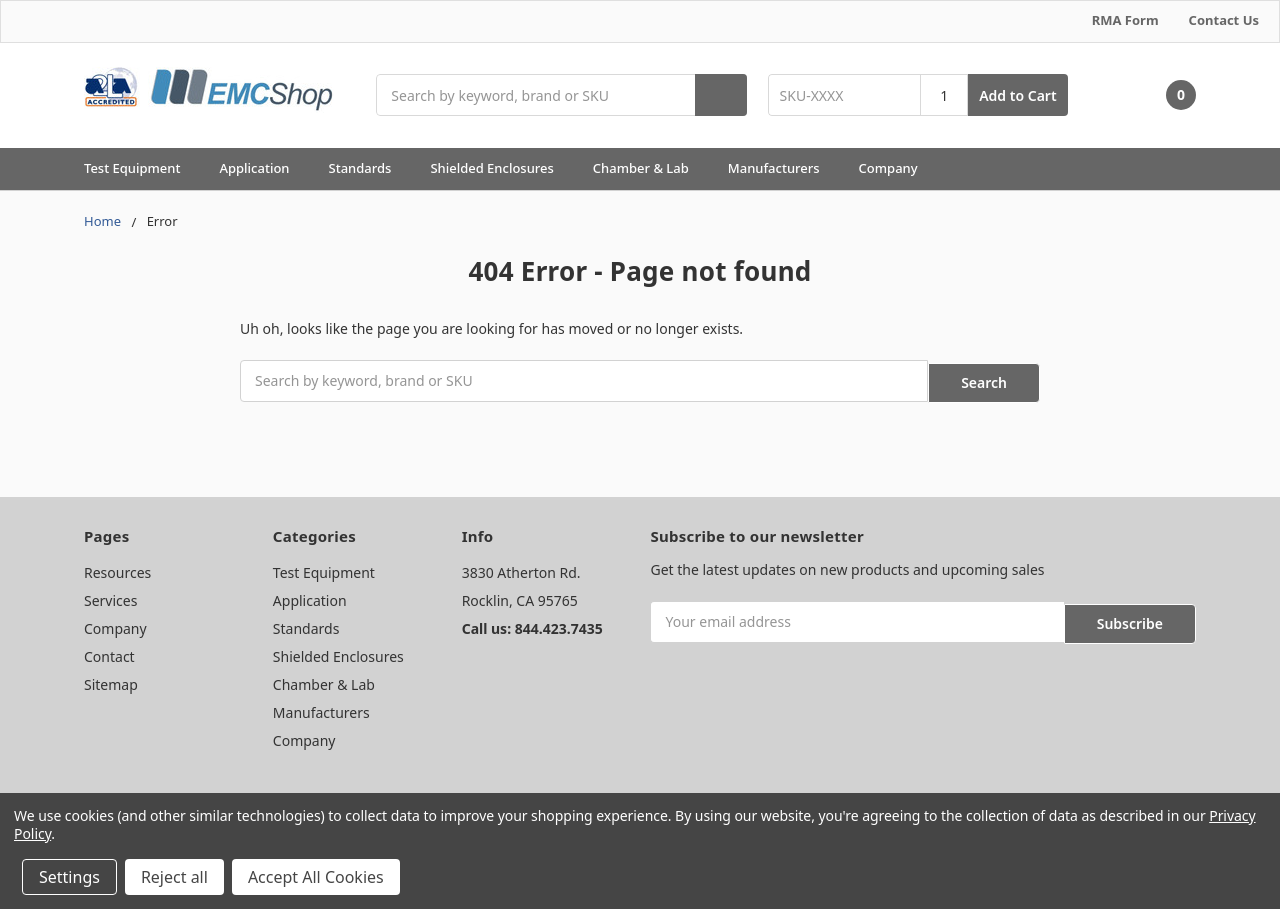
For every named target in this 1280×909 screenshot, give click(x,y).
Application (263, 168)
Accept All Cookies (316, 877)
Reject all (174, 877)
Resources (117, 568)
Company (897, 168)
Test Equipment (141, 168)
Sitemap (111, 680)
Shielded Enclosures (500, 168)
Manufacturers (783, 168)
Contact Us (1224, 20)
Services (110, 596)
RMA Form (1125, 20)
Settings (69, 877)
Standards (369, 168)
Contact (109, 652)
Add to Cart (1017, 95)
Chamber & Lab (650, 168)
